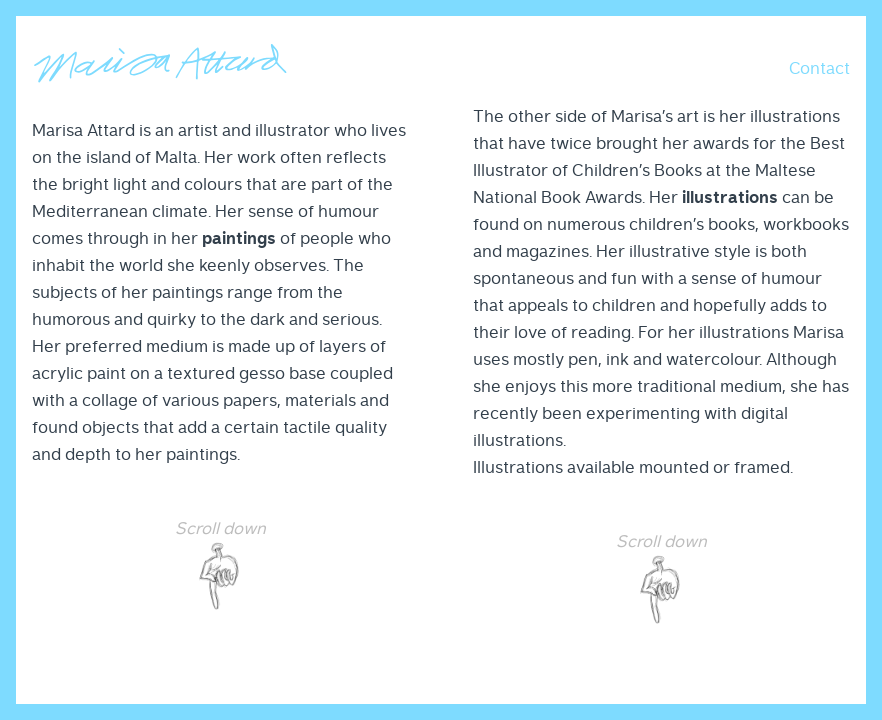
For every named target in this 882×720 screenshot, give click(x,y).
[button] (819, 67)
